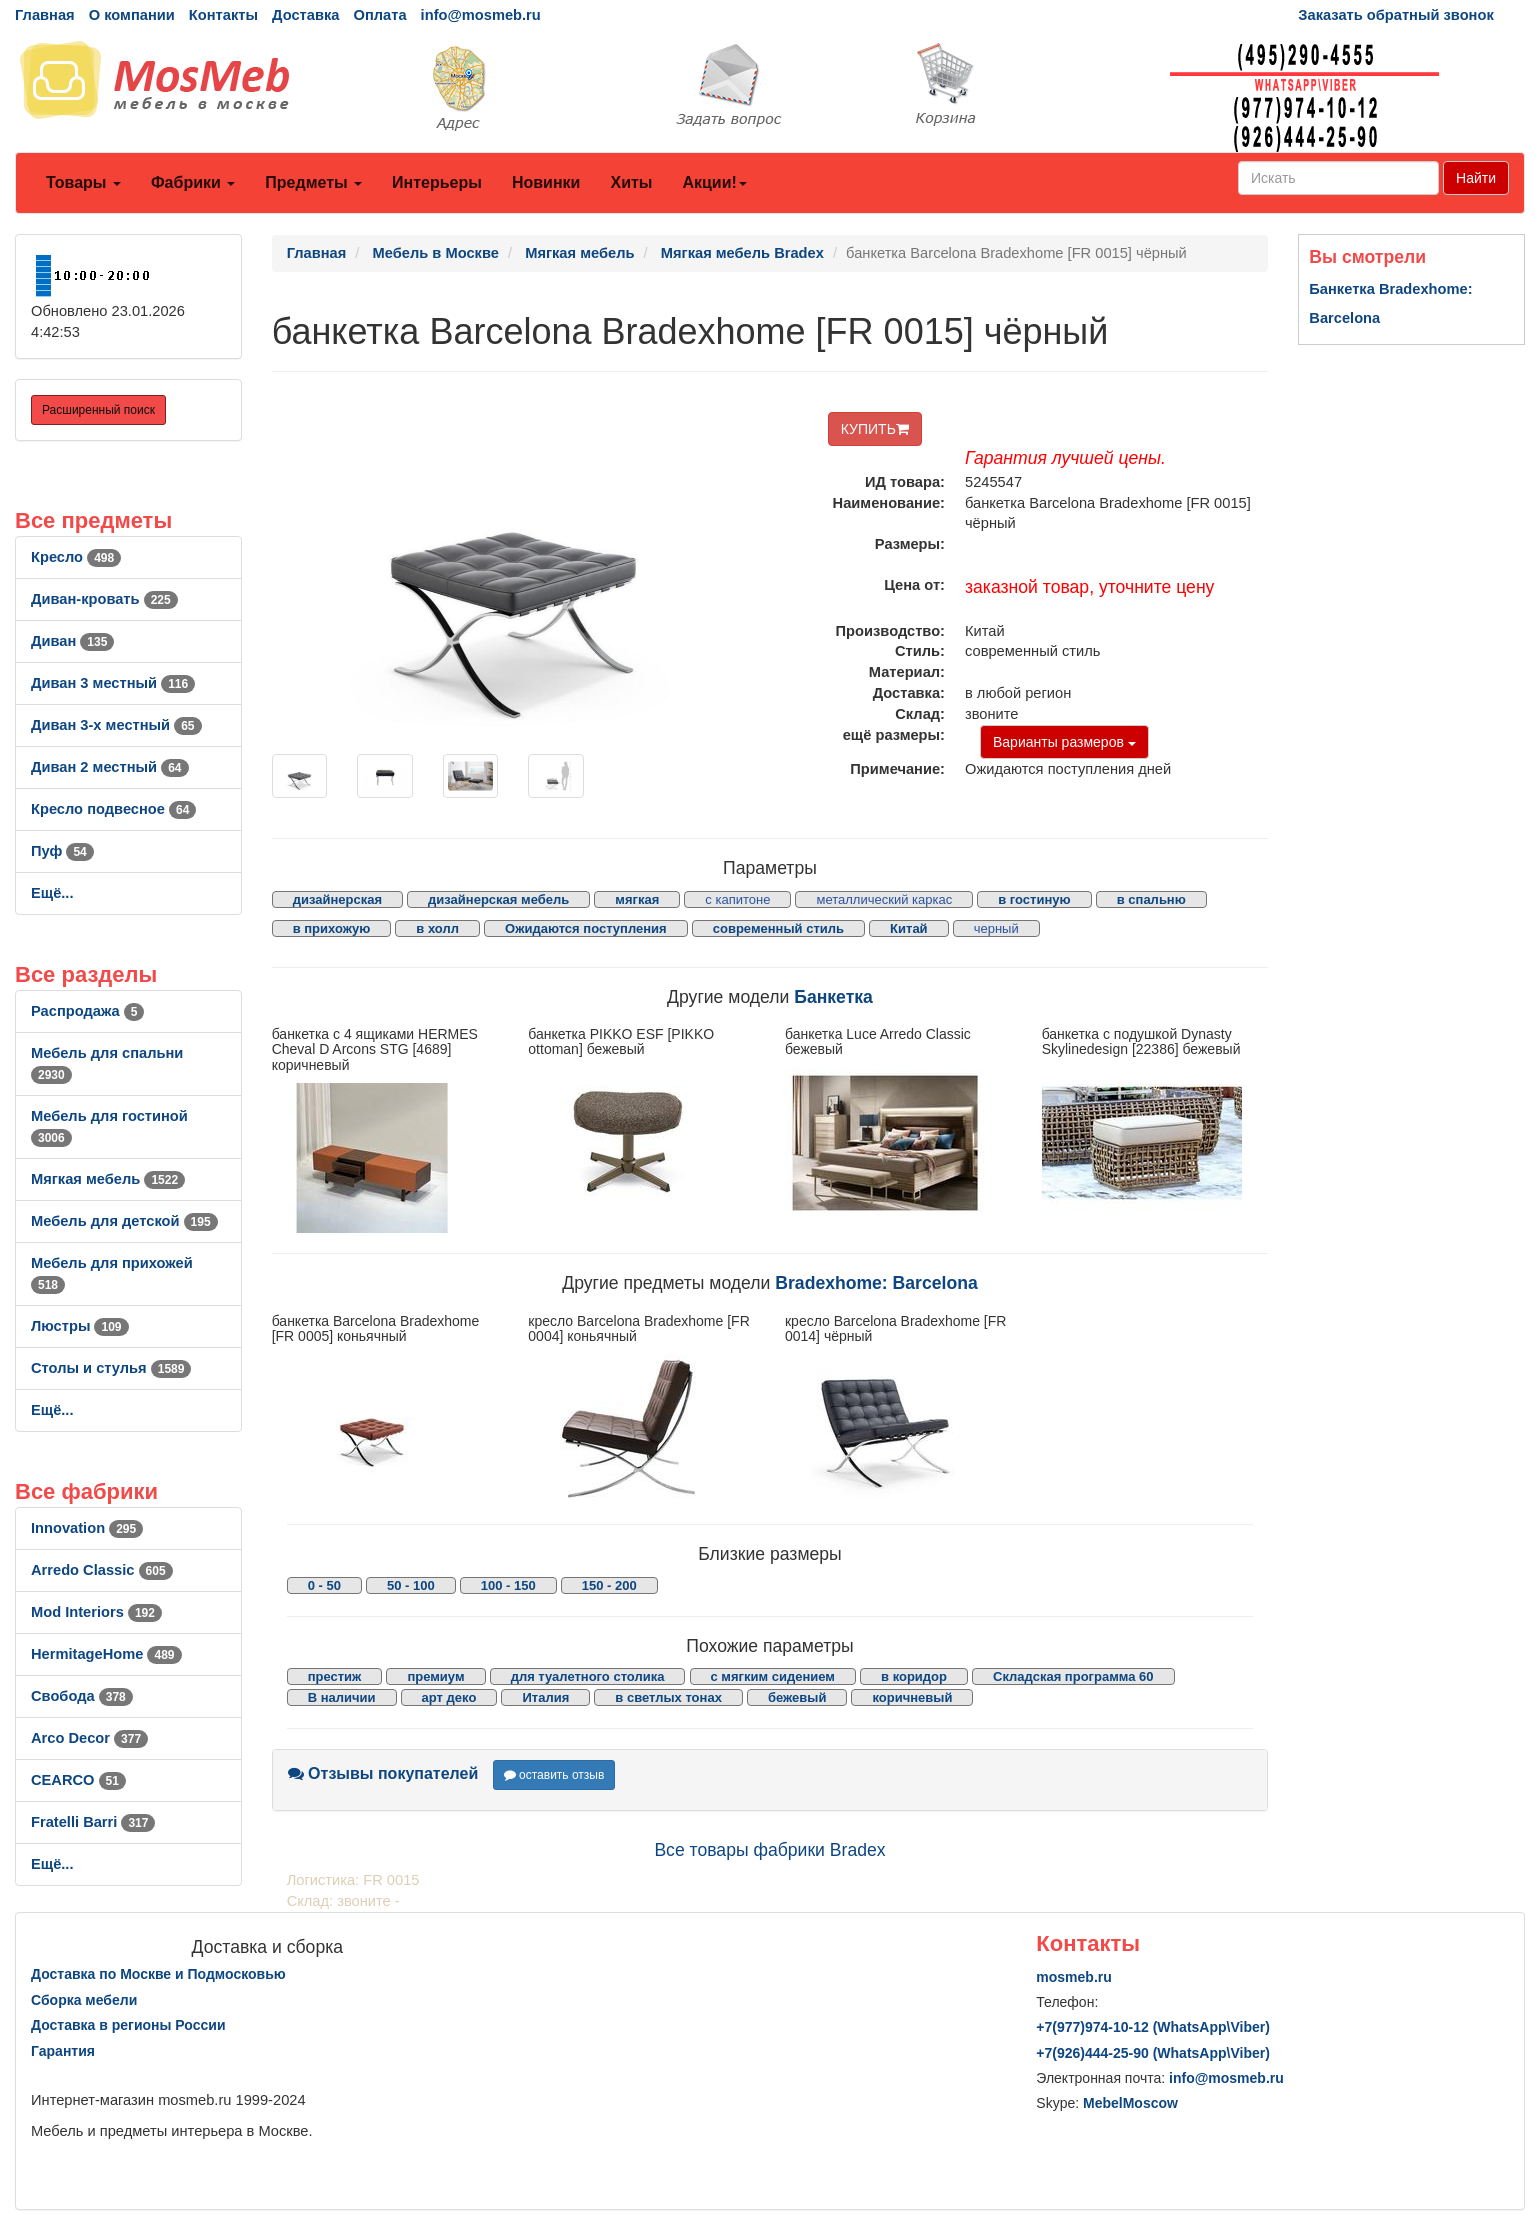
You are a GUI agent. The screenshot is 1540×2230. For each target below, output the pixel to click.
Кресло (76, 557)
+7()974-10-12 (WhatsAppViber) (1153, 2027)
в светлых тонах (668, 1697)
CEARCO (78, 1780)
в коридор (914, 1676)
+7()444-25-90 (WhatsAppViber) (1153, 2053)
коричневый (912, 1697)
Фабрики (193, 182)
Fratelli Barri (93, 1822)
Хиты (631, 182)
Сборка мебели (84, 2000)
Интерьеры (437, 182)
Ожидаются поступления (586, 928)
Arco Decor (89, 1738)
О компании (132, 15)
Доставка (305, 15)
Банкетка (833, 997)
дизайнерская (337, 899)
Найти (1476, 178)
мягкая (637, 899)
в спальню (1151, 899)
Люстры (80, 1326)
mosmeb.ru (1073, 1977)
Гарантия (63, 2051)
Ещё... (52, 893)
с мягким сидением (773, 1676)
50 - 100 (411, 1585)
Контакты (223, 15)
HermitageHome (106, 1654)
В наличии (342, 1697)
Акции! (714, 182)
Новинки (546, 182)
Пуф (62, 851)
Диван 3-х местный (116, 725)
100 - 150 (508, 1585)
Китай (909, 928)
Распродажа (87, 1011)
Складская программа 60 (1073, 1676)
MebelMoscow (1130, 2103)
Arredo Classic (102, 1570)
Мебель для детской (124, 1221)
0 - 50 (324, 1585)
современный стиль (778, 928)
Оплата (379, 15)
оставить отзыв (554, 1775)
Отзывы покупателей (383, 1773)
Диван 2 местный (110, 767)
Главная (45, 15)
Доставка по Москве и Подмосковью (158, 1974)
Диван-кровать (104, 599)
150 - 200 (609, 1585)
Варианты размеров (1064, 742)
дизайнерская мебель (498, 899)
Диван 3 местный (113, 683)
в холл (437, 928)
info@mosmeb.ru (481, 15)
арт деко (449, 1697)
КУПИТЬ (875, 429)
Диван (72, 641)
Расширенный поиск (98, 410)
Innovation (87, 1528)
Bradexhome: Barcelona (876, 1283)
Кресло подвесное (113, 809)
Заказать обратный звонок (1395, 15)
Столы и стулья (111, 1368)
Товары (83, 182)
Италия (545, 1697)
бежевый (797, 1697)
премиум (435, 1676)
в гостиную (1034, 899)
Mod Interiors (96, 1612)
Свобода (82, 1696)
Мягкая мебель (108, 1179)
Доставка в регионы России (128, 2025)
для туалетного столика (588, 1676)
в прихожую (332, 928)
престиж (335, 1676)
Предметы (313, 182)
